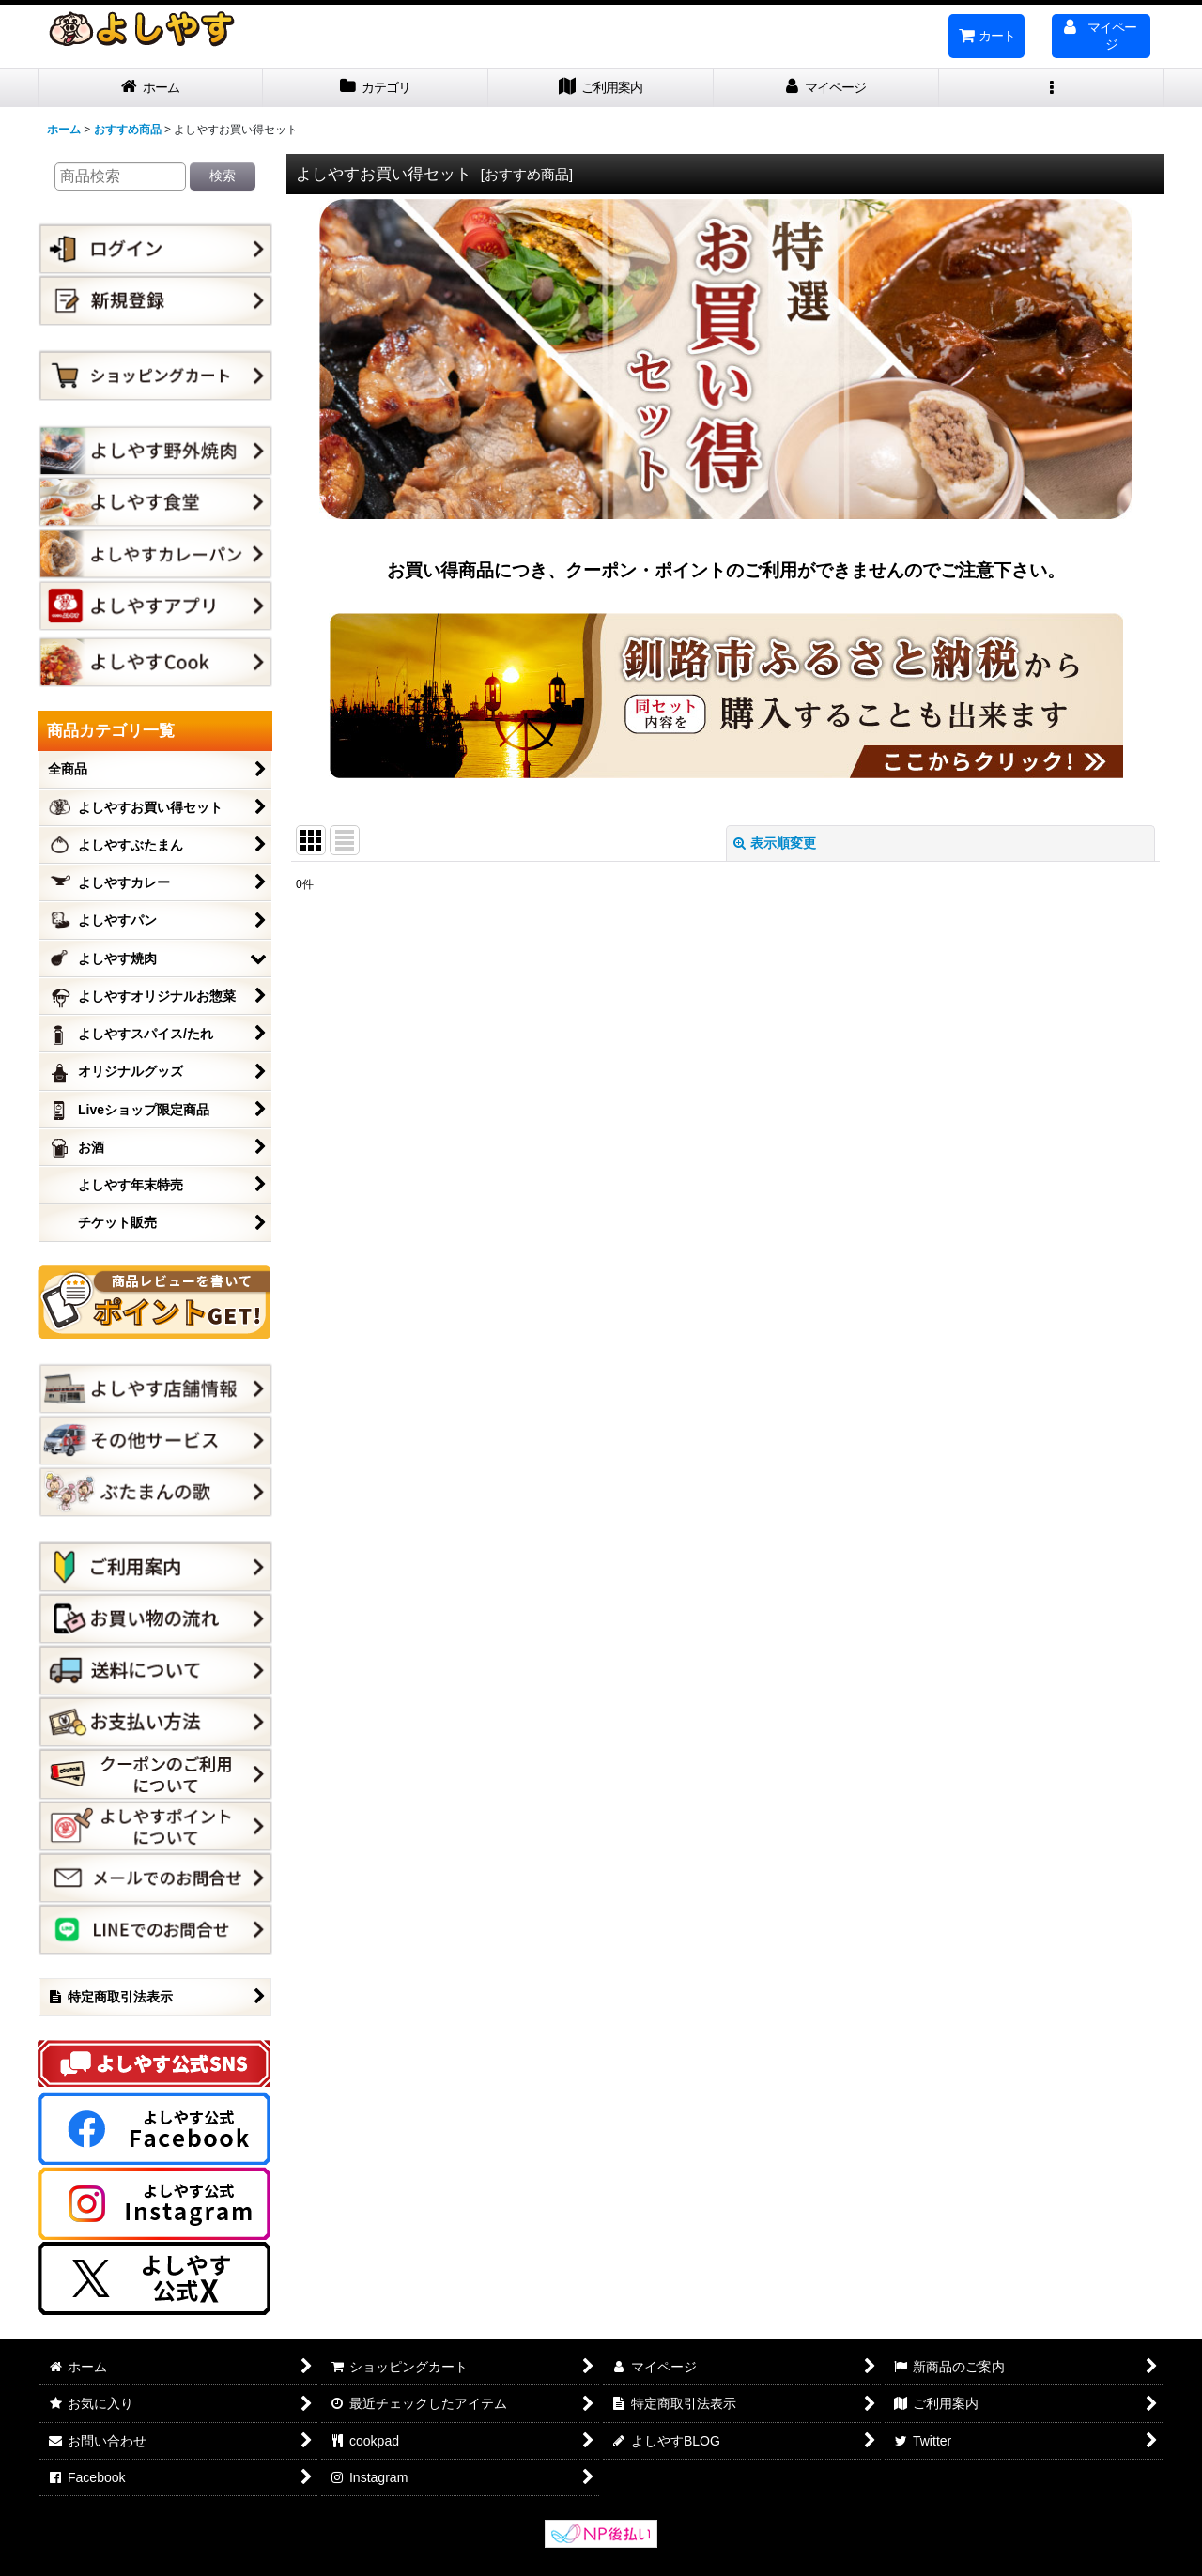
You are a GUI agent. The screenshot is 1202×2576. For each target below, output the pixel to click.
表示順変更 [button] (774, 843)
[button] (1051, 88)
